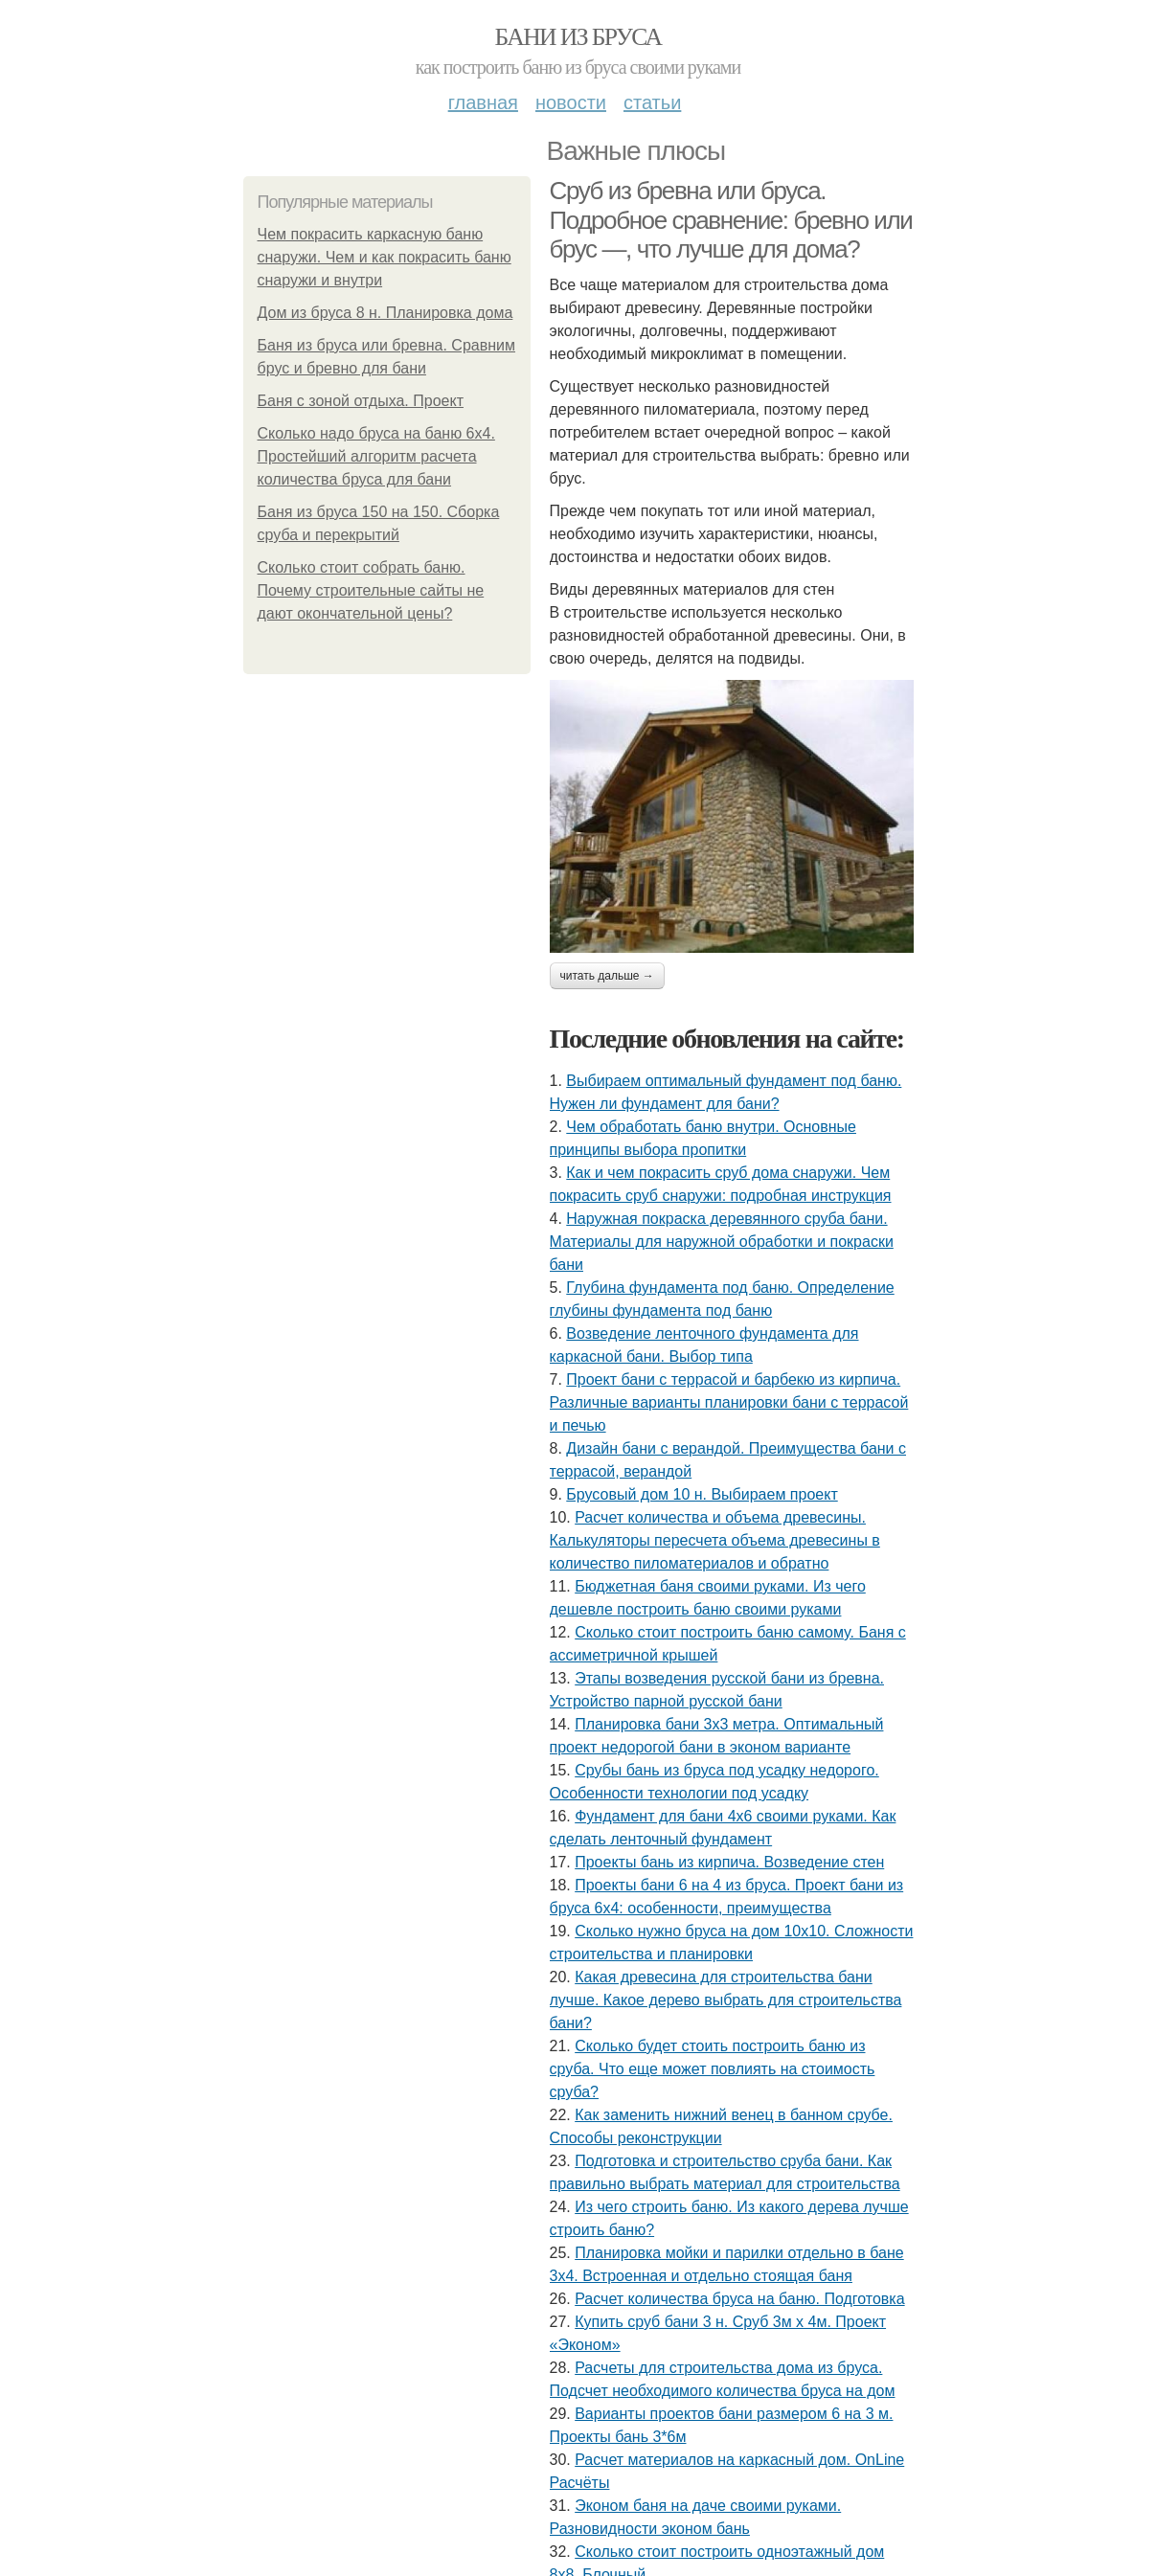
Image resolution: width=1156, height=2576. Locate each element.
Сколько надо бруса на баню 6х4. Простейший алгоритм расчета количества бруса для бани (376, 456)
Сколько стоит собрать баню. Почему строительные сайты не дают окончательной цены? (371, 590)
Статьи (652, 102)
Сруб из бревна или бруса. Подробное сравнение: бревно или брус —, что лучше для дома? (731, 219)
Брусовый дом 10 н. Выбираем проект (701, 1494)
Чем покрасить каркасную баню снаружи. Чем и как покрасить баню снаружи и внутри (384, 257)
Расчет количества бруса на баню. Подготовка (739, 2299)
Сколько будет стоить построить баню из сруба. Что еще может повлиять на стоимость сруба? (712, 2069)
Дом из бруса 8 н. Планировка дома (385, 313)
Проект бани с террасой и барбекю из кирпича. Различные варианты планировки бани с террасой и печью (729, 1402)
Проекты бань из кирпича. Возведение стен (729, 1862)
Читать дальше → (607, 976)
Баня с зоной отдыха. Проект (361, 401)
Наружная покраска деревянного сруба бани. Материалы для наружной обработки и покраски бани (722, 1241)
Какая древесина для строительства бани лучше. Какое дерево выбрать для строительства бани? (726, 2000)
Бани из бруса (578, 37)
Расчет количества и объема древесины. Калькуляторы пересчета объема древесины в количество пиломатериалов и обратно (715, 1540)
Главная (483, 102)
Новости (570, 102)
